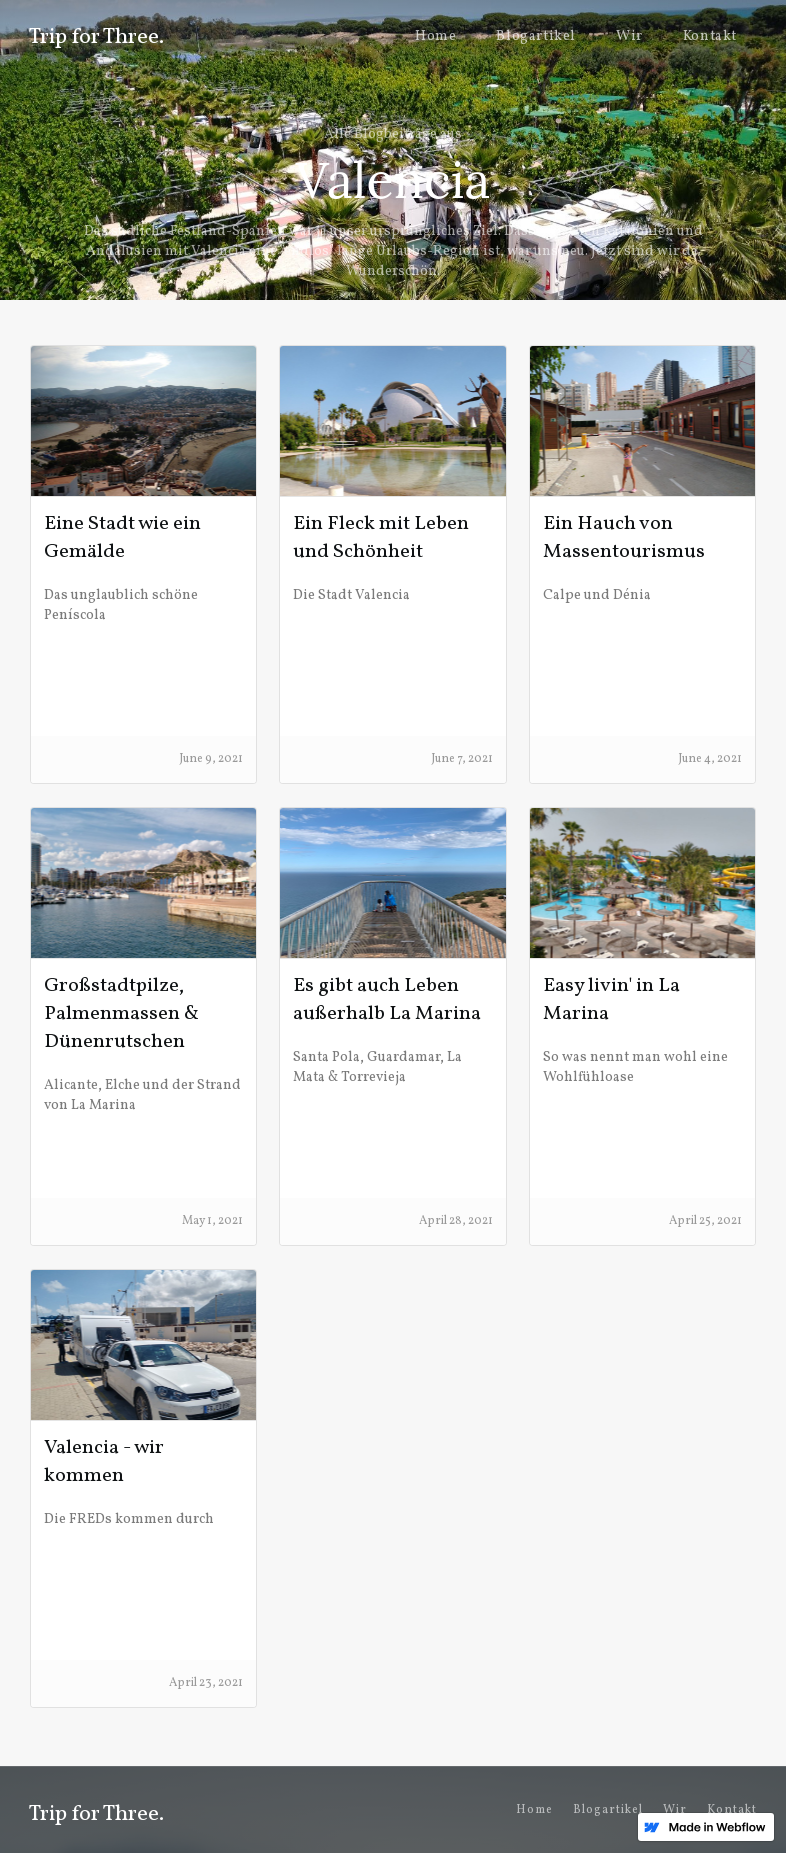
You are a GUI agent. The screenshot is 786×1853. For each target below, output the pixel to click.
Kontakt (710, 36)
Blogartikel (536, 36)
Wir (629, 36)
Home (435, 36)
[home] (96, 33)
